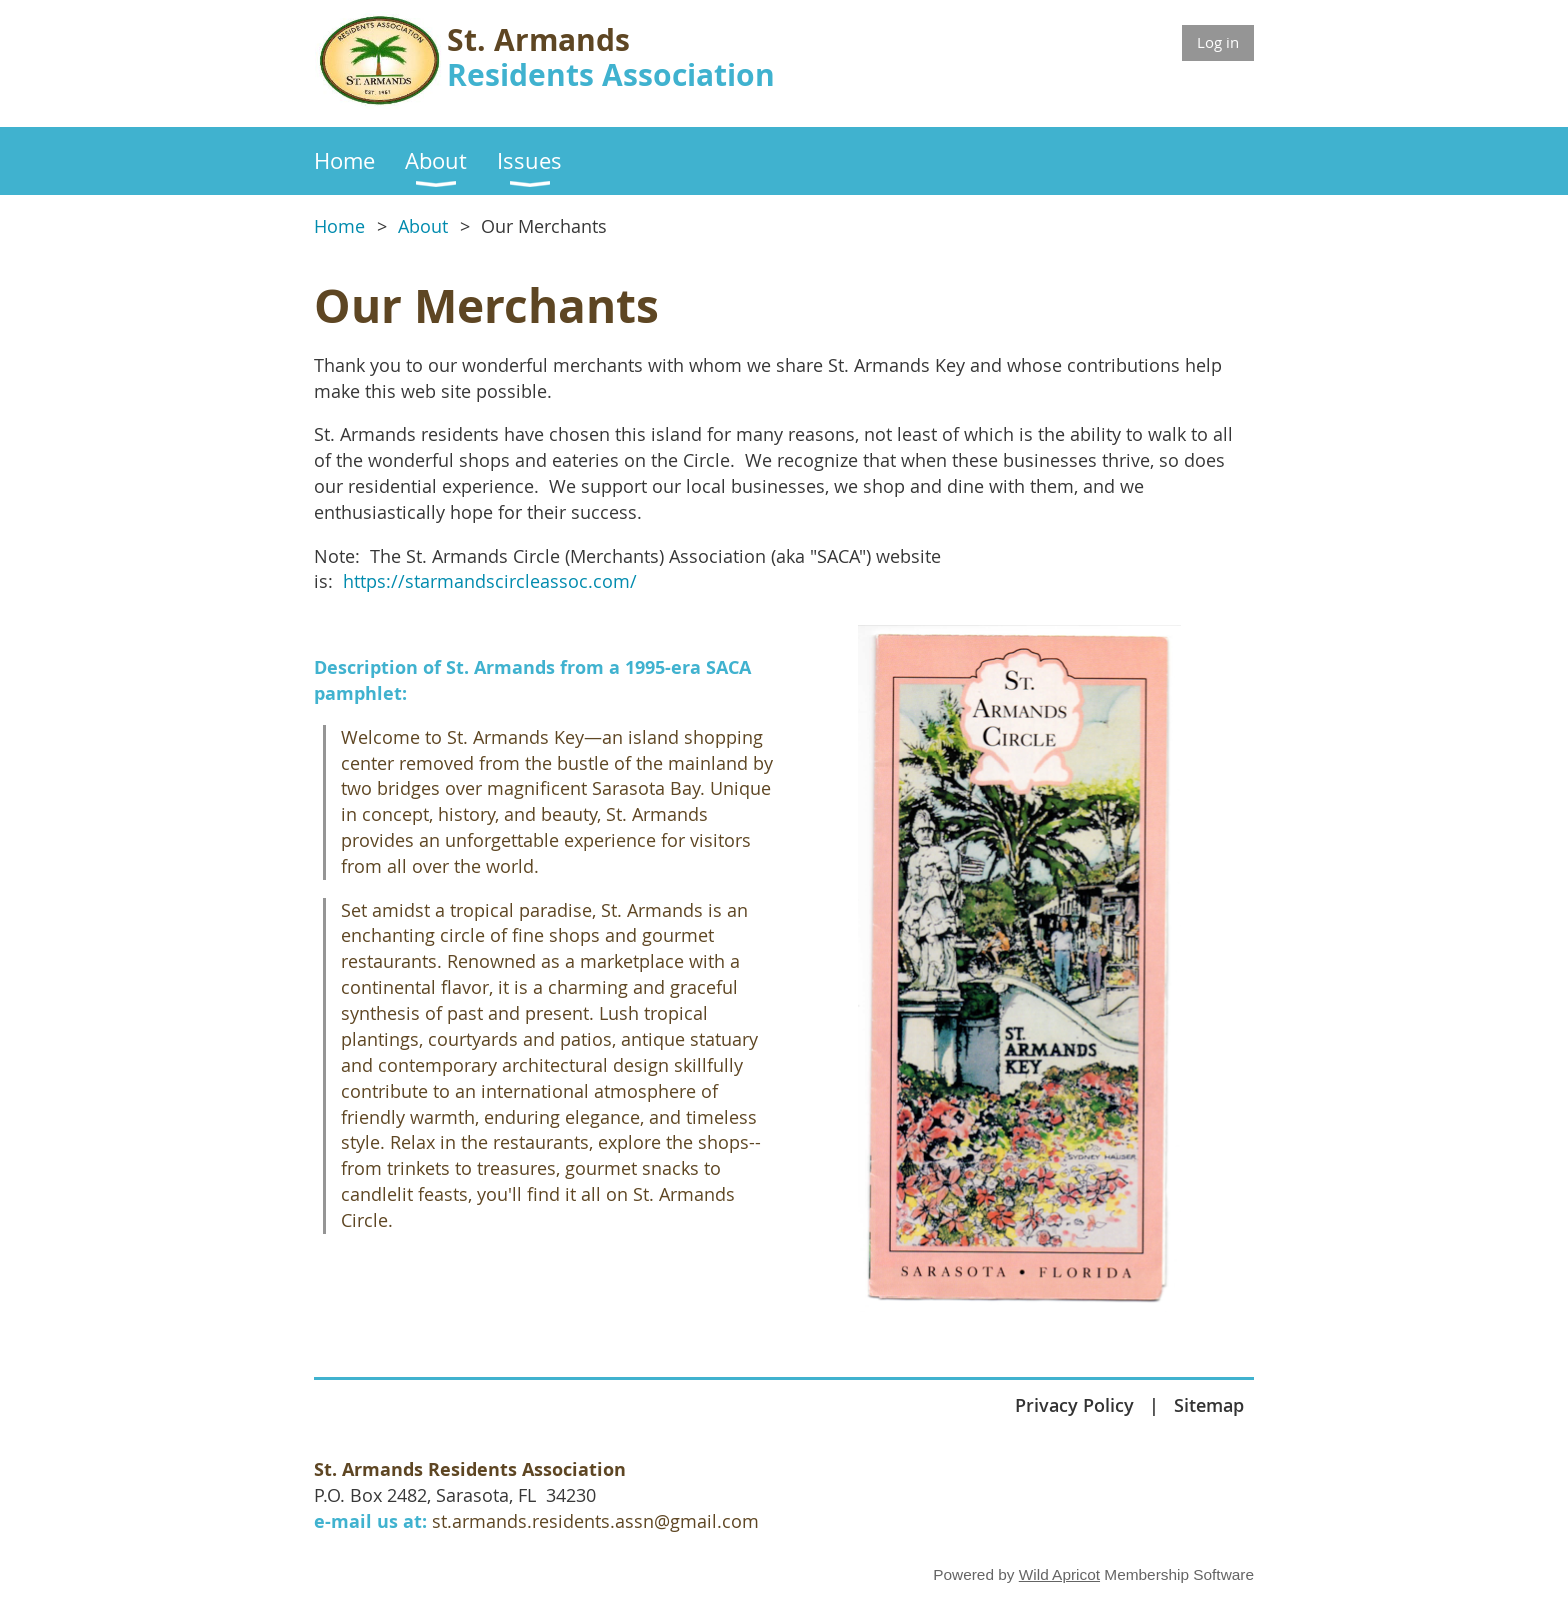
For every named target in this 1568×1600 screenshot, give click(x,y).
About (423, 226)
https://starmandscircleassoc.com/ (490, 581)
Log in (1218, 42)
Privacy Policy (1074, 1405)
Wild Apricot (1059, 1574)
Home (339, 226)
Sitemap (1209, 1405)
